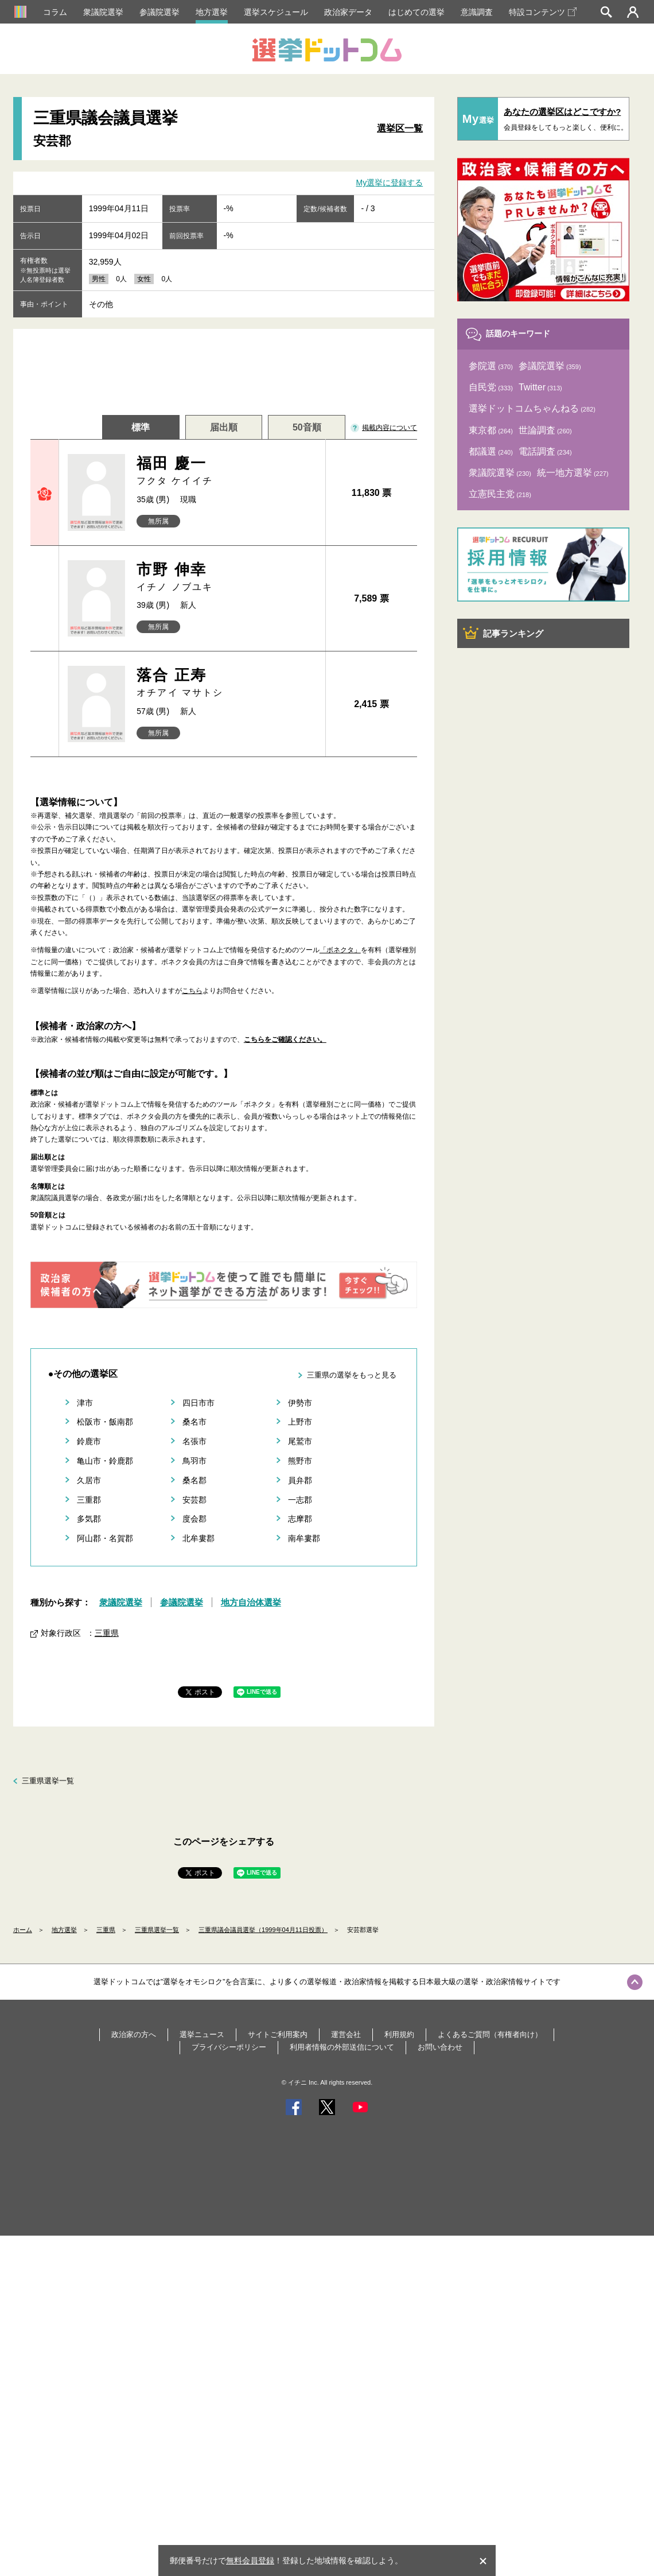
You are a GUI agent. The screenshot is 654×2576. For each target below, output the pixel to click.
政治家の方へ (133, 2034)
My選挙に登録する (389, 182)
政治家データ (348, 12)
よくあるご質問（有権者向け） (490, 2034)
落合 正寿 (226, 682)
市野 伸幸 (226, 577)
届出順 (224, 427)
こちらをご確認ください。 (285, 1039)
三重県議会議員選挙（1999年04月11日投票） (263, 1929)
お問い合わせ (440, 2047)
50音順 (307, 427)
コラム (55, 12)
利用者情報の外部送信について (342, 2047)
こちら (192, 991)
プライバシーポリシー (229, 2047)
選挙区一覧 (400, 128)
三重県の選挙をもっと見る (351, 1375)
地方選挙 (212, 12)
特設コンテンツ (543, 12)
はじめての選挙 (416, 12)
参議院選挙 (159, 12)
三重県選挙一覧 (48, 1780)
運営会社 (346, 2034)
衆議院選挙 (103, 12)
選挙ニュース (202, 2034)
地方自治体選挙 (251, 1602)
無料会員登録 (250, 2560)
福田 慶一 (226, 471)
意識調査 (477, 12)
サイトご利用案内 (277, 2034)
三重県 (107, 1633)
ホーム (22, 1929)
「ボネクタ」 (340, 950)
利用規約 (399, 2034)
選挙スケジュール (276, 12)
